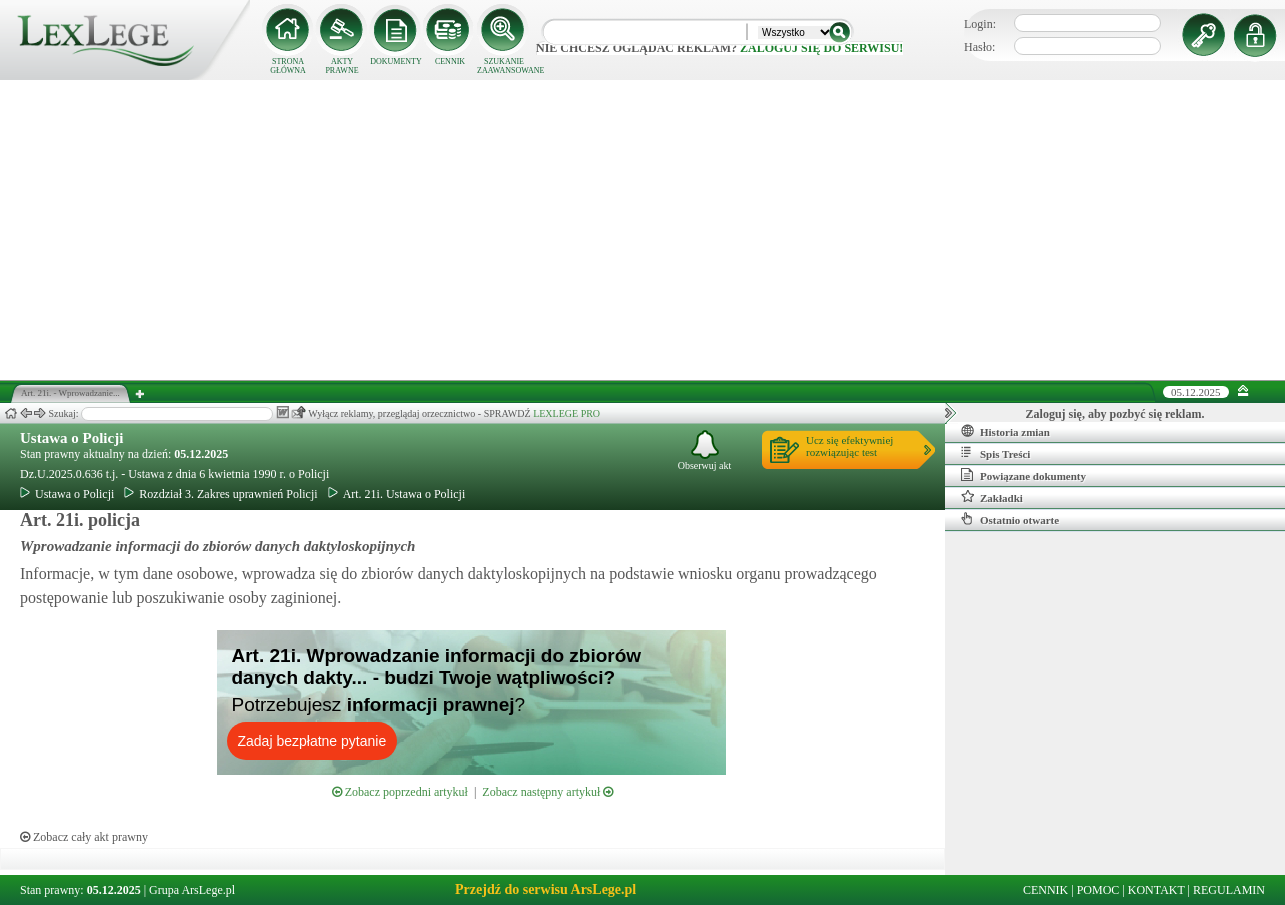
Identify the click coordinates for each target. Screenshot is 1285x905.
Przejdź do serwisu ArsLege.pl (545, 889)
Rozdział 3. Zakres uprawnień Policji (220, 494)
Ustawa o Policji (71, 438)
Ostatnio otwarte (1010, 519)
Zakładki (992, 497)
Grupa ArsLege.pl (192, 890)
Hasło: (979, 47)
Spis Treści (995, 453)
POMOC (1098, 890)
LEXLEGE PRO (566, 413)
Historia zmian (1005, 431)
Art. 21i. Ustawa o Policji (397, 494)
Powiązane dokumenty (1023, 475)
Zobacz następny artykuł (547, 792)
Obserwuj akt (705, 450)
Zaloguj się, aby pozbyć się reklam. (1115, 414)
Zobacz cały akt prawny (84, 837)
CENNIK (450, 61)
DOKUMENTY (396, 61)
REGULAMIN (1229, 890)
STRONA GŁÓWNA (288, 66)
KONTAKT (1156, 890)
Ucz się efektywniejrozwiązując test (849, 446)
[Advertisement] (643, 230)
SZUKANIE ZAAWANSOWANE (504, 66)
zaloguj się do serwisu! (821, 48)
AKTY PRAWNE (341, 66)
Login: (980, 24)
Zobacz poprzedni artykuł (400, 792)
